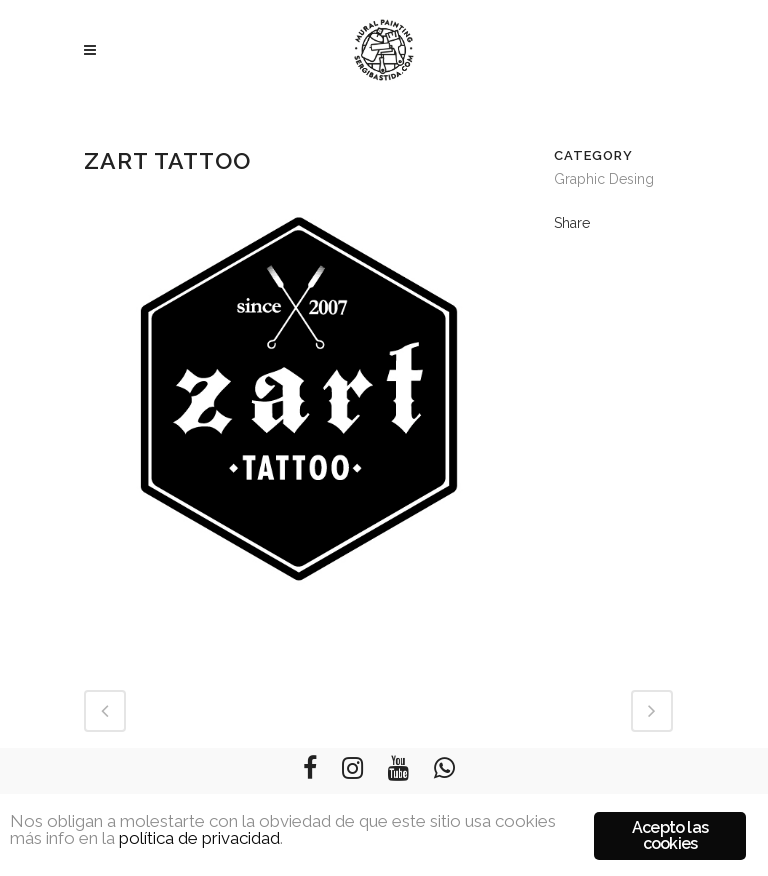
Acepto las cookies (670, 835)
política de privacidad (199, 838)
